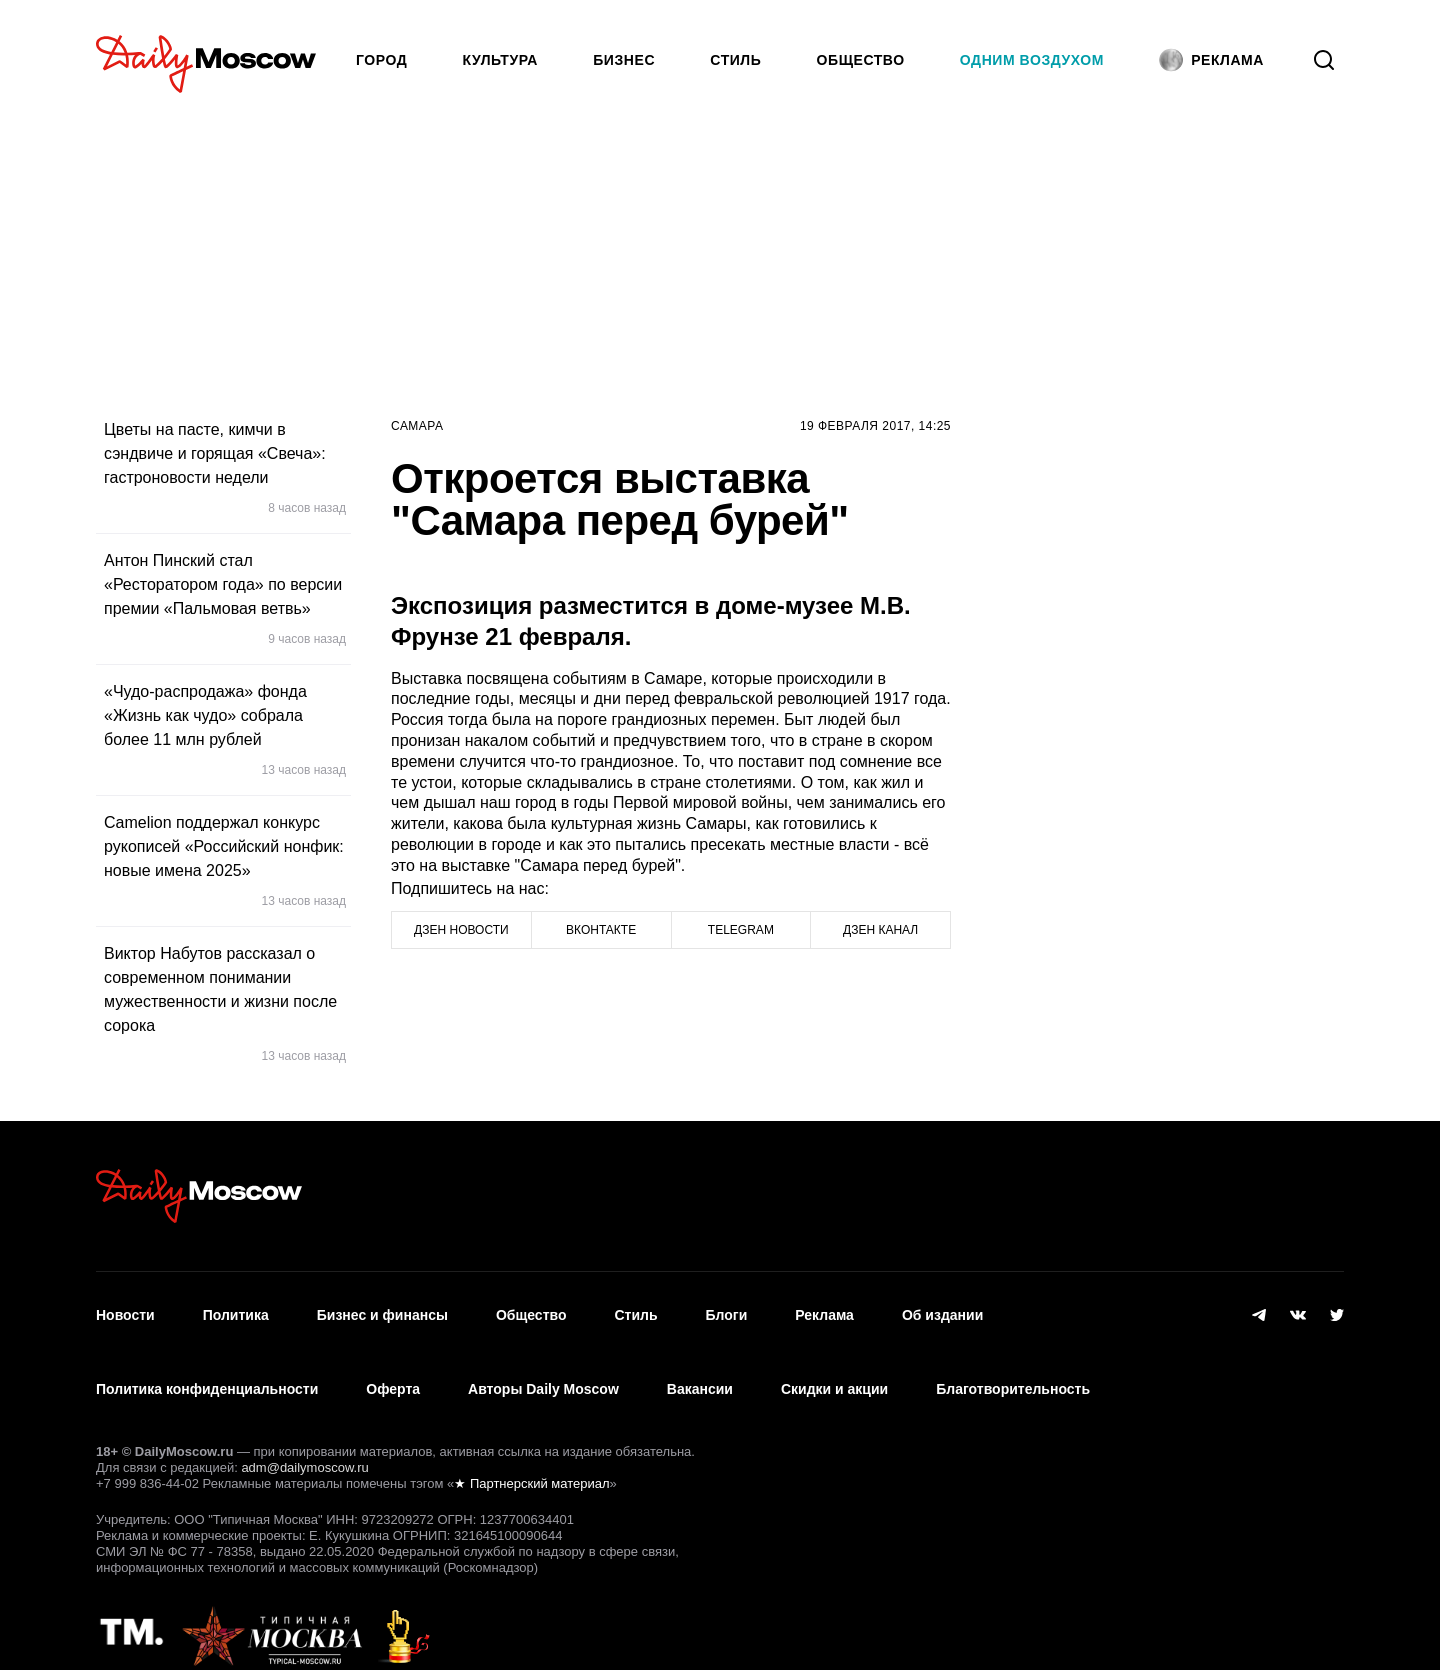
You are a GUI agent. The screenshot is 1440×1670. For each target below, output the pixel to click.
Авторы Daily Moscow (543, 1367)
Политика (236, 1308)
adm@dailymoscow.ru (304, 1437)
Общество (861, 60)
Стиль (735, 60)
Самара (417, 426)
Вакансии (700, 1367)
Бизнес (624, 60)
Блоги (727, 1308)
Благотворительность (1013, 1367)
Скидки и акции (834, 1367)
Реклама (824, 1308)
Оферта (393, 1367)
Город (381, 60)
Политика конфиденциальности (207, 1367)
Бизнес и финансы (382, 1308)
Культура (501, 60)
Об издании (942, 1308)
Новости (125, 1308)
